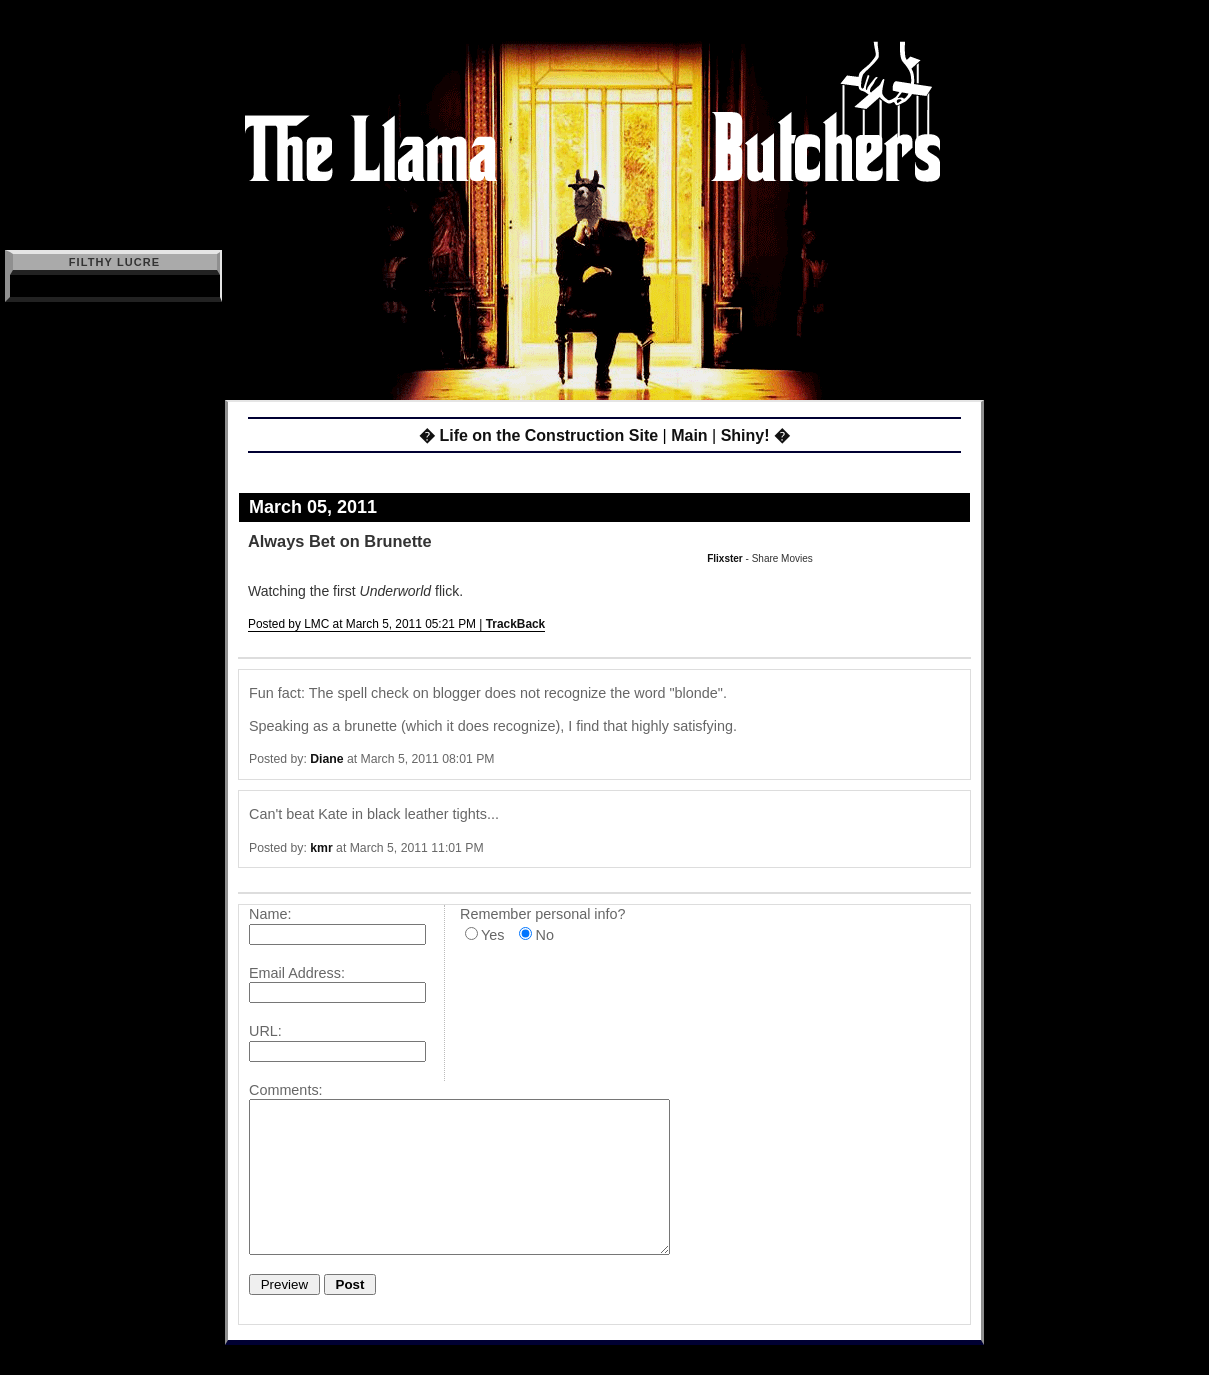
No (544, 935)
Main (689, 435)
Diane (326, 759)
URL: (265, 1031)
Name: (270, 914)
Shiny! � (755, 435)
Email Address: (297, 973)
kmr (321, 848)
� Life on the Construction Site (538, 435)
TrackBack (516, 624)
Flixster (725, 558)
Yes (492, 935)
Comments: (286, 1090)
